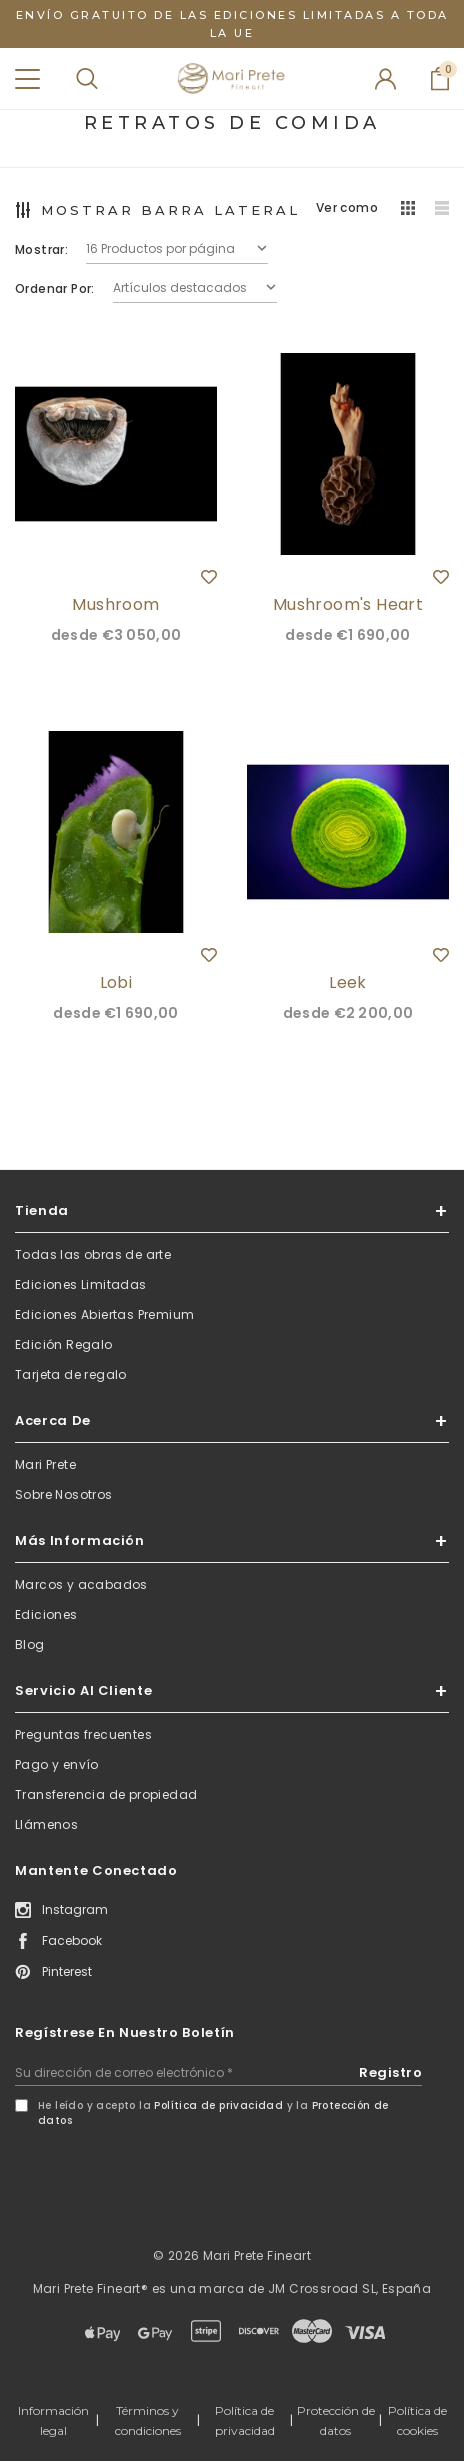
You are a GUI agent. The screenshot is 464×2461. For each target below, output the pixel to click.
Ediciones (46, 1614)
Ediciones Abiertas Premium (104, 1314)
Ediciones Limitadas (81, 1284)
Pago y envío (57, 1764)
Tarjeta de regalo (71, 1374)
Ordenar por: (55, 288)
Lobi (116, 982)
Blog (30, 1644)
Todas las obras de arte (93, 1254)
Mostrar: (41, 249)
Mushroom (115, 604)
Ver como (347, 207)
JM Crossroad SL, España (349, 2288)
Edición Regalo (64, 1344)
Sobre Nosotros (64, 1494)
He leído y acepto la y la (213, 2113)
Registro (390, 2072)
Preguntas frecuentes (83, 1734)
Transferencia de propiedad (106, 1794)
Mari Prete (45, 1464)
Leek (348, 982)
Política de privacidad (218, 2105)
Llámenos (46, 1824)
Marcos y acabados (81, 1584)
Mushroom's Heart (348, 604)
